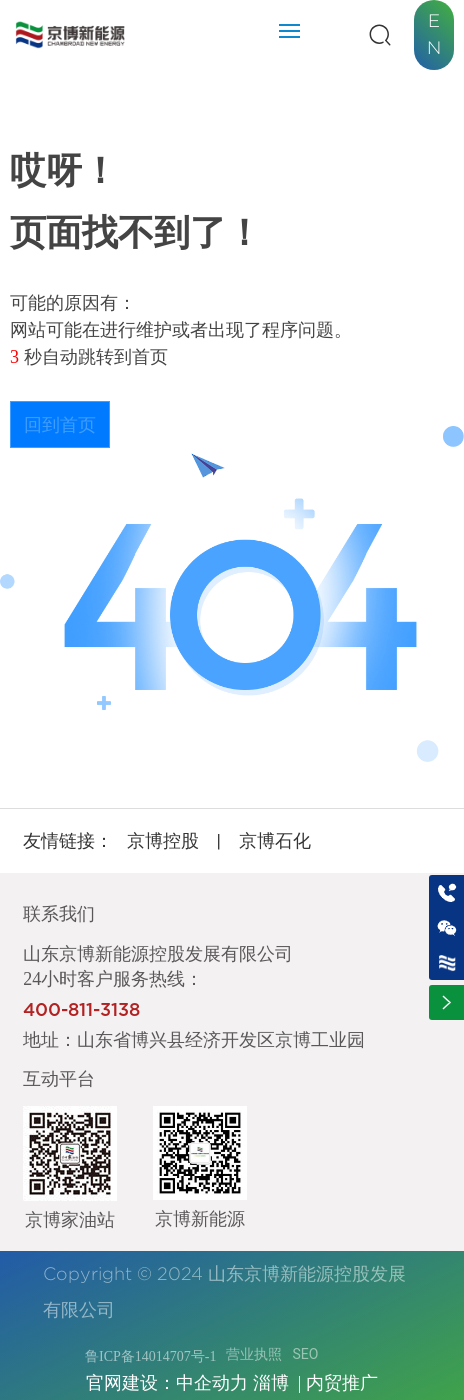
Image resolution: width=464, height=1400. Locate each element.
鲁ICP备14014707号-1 (150, 1356)
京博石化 (275, 840)
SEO (305, 1354)
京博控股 (163, 840)
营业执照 (254, 1354)
